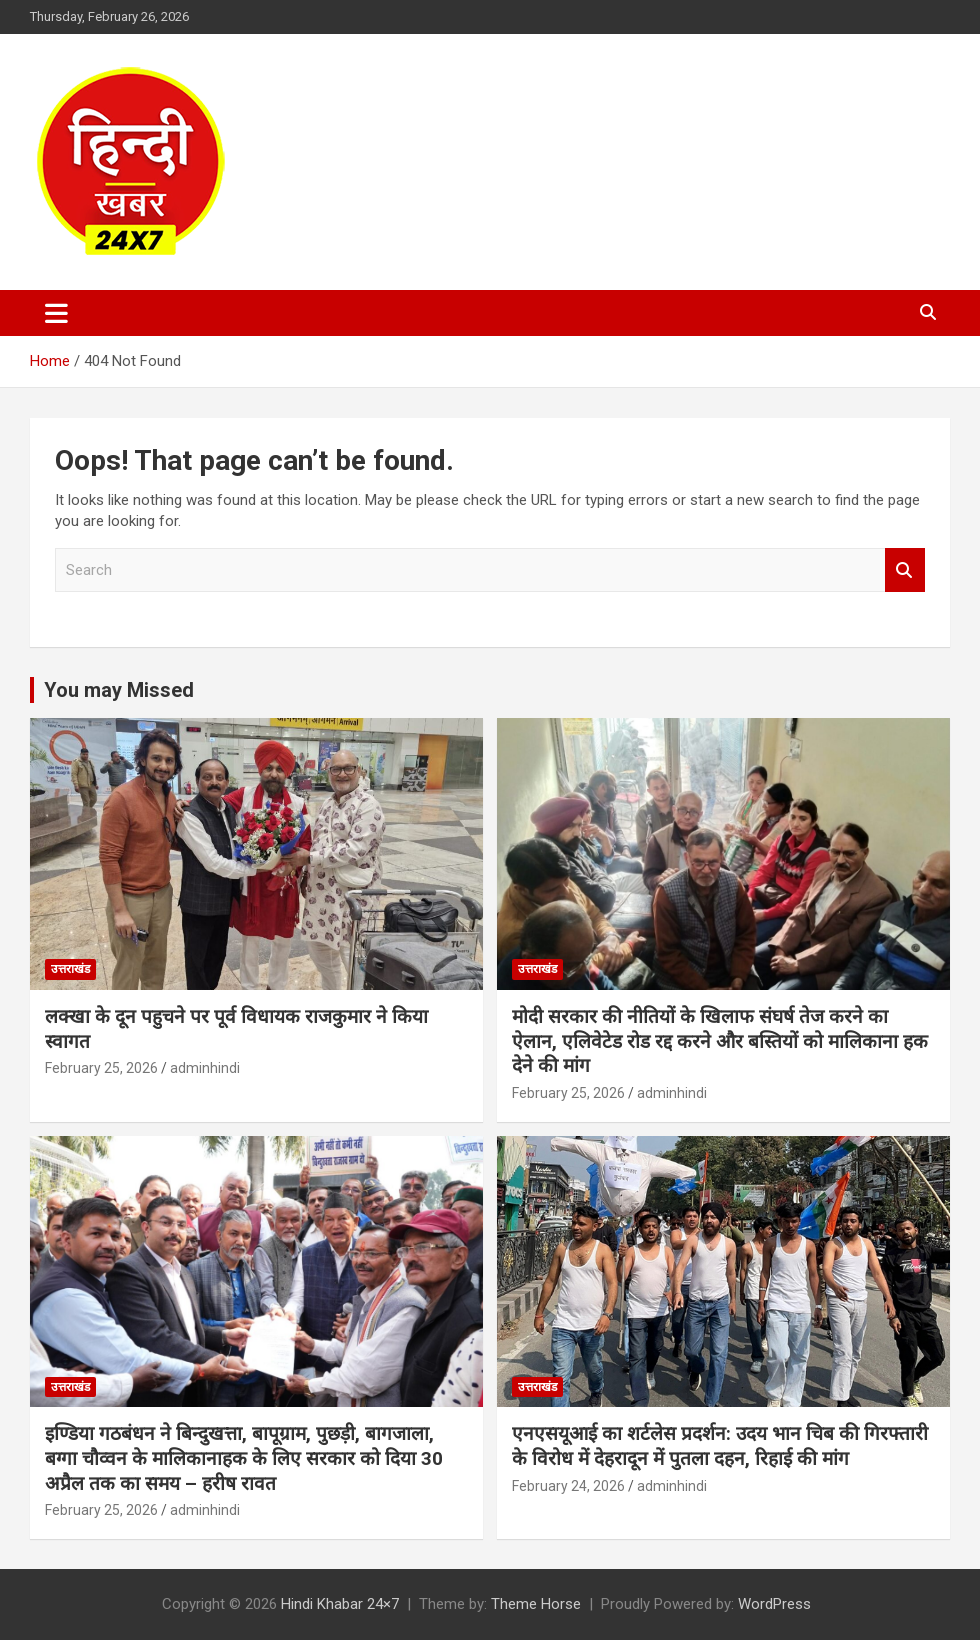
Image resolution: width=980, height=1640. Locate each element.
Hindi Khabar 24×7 (340, 1604)
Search (905, 570)
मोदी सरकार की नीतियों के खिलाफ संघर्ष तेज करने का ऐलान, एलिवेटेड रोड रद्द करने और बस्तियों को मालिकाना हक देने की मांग (720, 1041)
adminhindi (205, 1068)
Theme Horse (536, 1604)
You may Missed (119, 690)
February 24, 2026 (568, 1486)
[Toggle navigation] (56, 313)
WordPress (774, 1604)
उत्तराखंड (70, 969)
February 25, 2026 (101, 1068)
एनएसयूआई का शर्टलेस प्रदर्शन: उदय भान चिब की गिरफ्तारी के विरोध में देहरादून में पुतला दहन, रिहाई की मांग (720, 1446)
